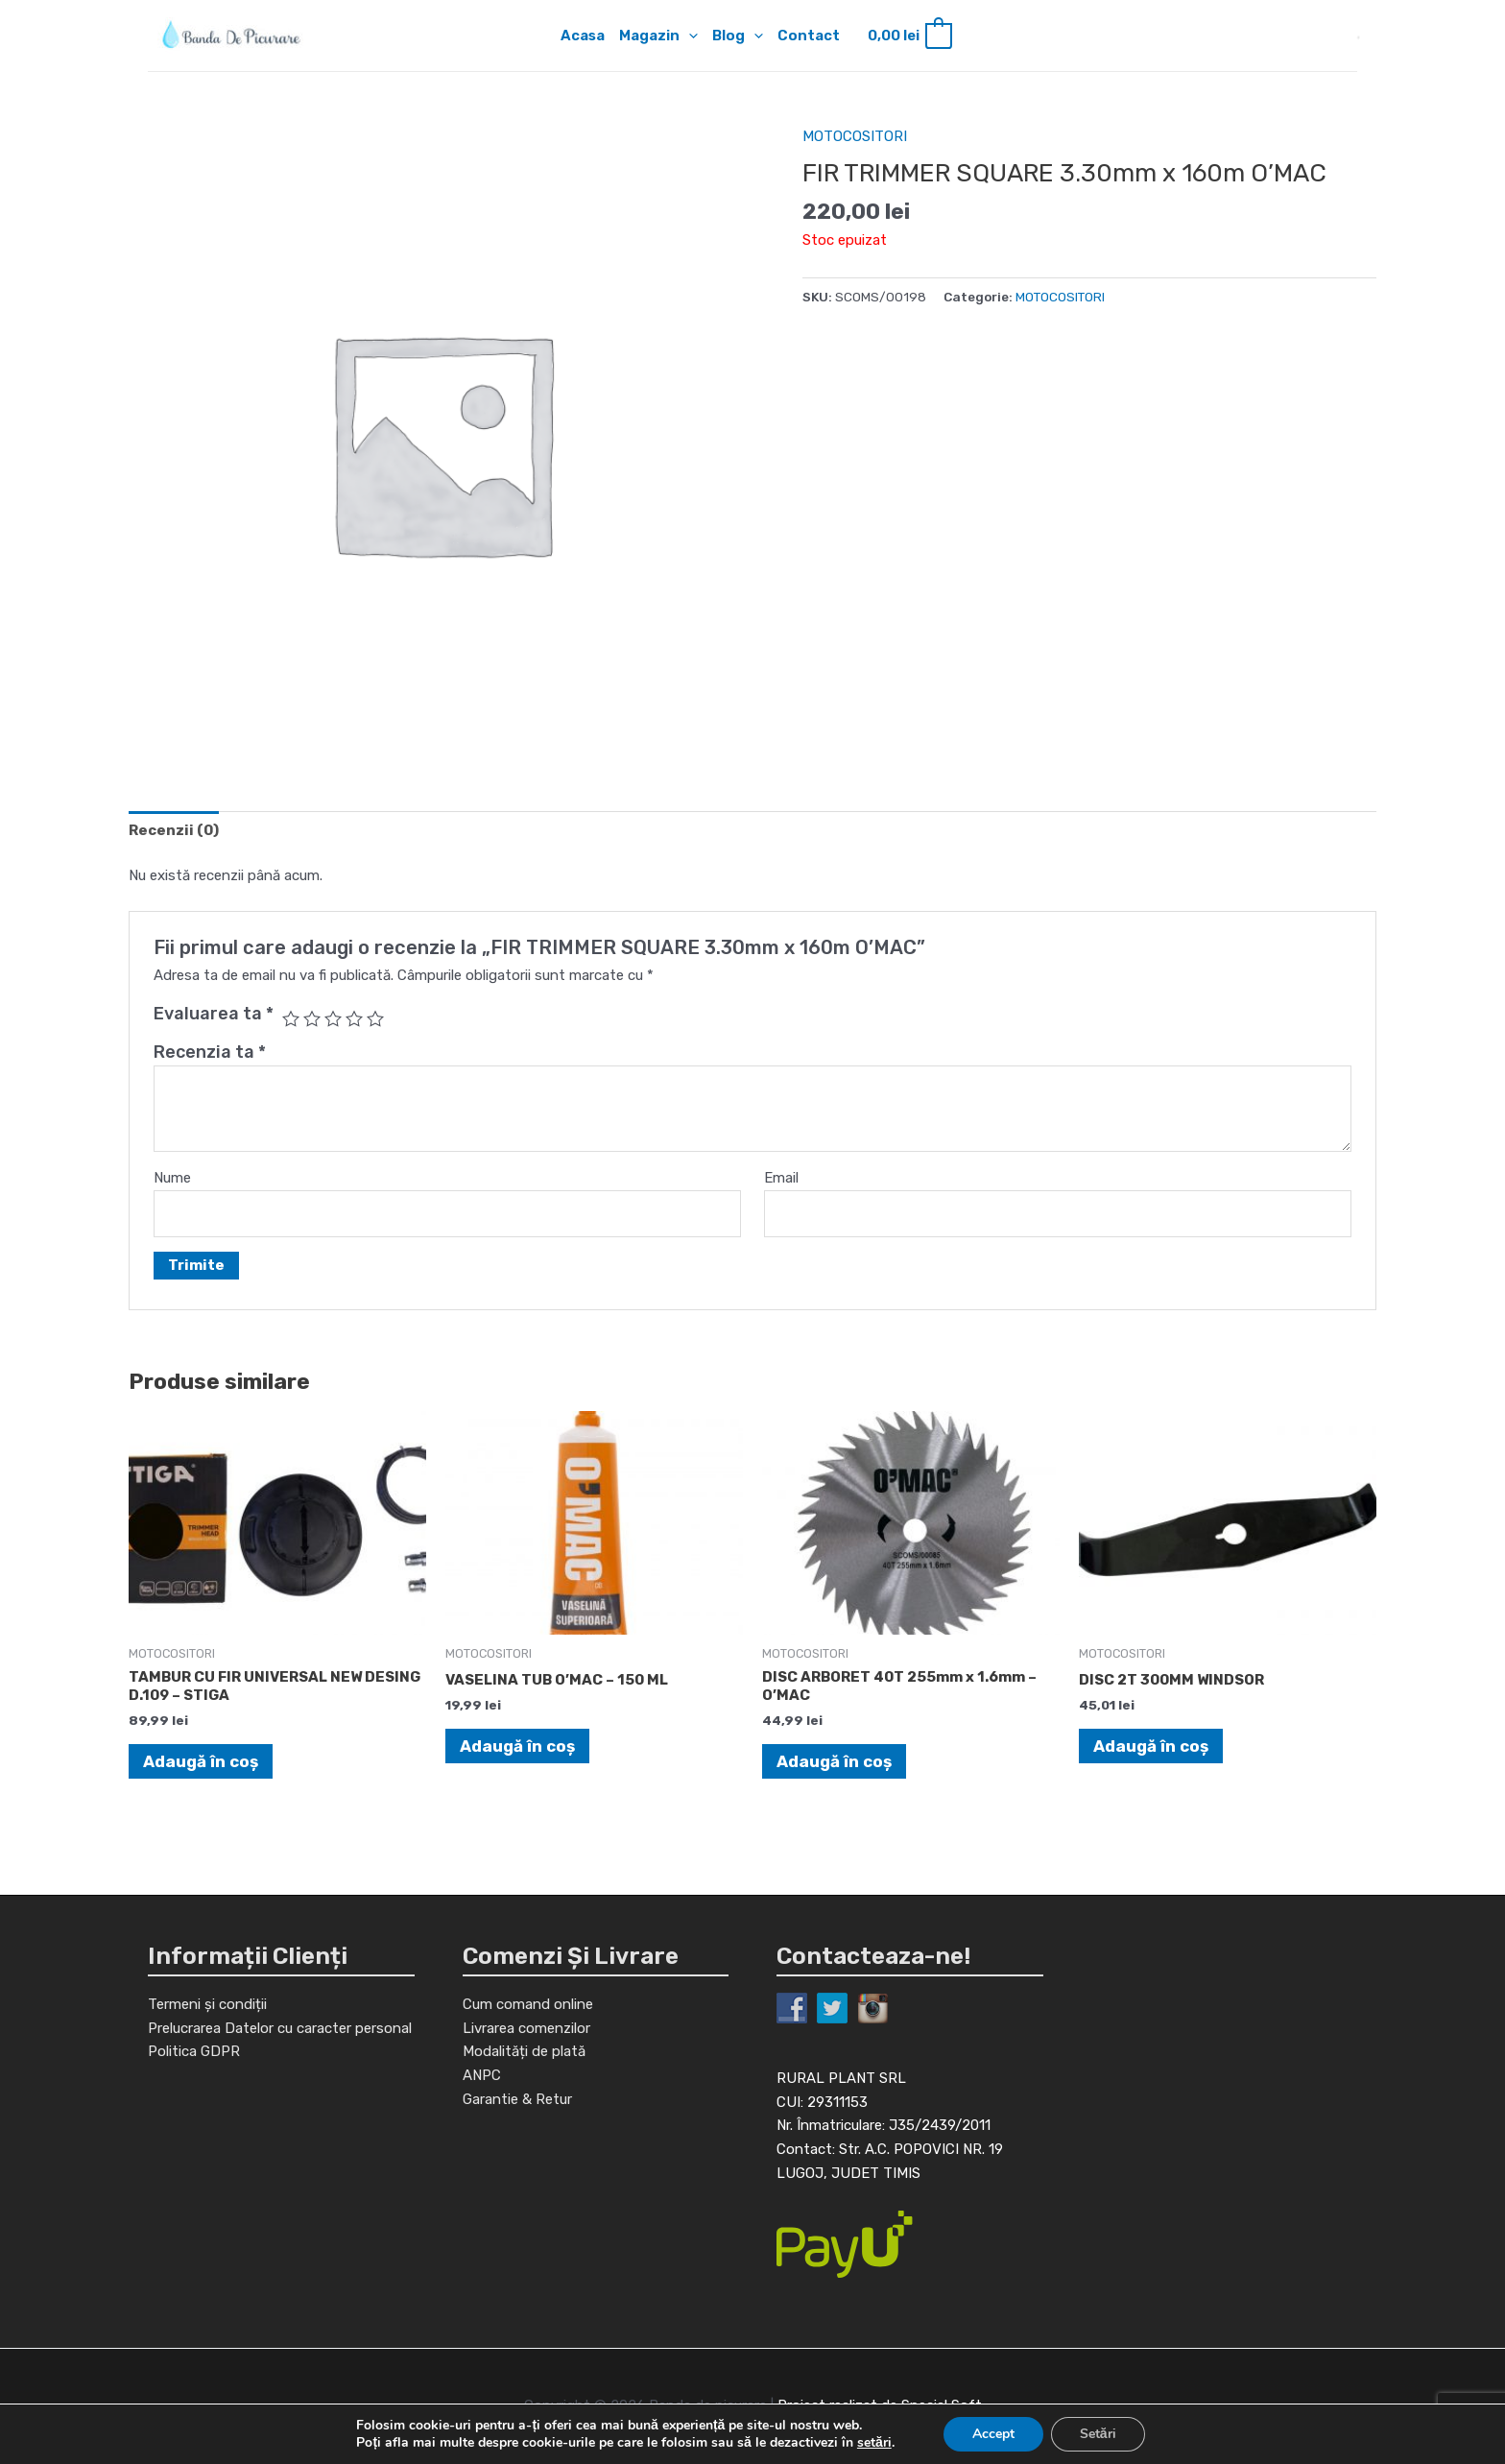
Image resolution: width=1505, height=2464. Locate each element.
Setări (1098, 2434)
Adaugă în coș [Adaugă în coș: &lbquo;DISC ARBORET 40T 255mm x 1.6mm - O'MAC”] (834, 1761)
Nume (172, 1177)
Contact (808, 35)
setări (874, 2443)
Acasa (583, 35)
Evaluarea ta (214, 1013)
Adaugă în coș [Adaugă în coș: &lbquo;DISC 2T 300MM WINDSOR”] (1150, 1746)
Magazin (658, 35)
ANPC (482, 2075)
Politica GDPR (194, 2051)
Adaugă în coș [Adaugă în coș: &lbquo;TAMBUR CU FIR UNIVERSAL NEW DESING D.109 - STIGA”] (200, 1761)
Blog (737, 35)
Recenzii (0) (174, 830)
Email (781, 1177)
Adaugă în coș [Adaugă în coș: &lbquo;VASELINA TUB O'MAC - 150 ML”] (517, 1746)
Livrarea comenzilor (526, 2028)
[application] (689, 35)
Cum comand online (528, 2004)
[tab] (174, 830)
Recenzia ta (210, 1052)
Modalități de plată (524, 2051)
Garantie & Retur (517, 2099)
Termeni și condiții (207, 2004)
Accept (993, 2434)
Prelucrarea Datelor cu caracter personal (280, 2028)
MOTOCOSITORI (854, 136)
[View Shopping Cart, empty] (908, 36)
